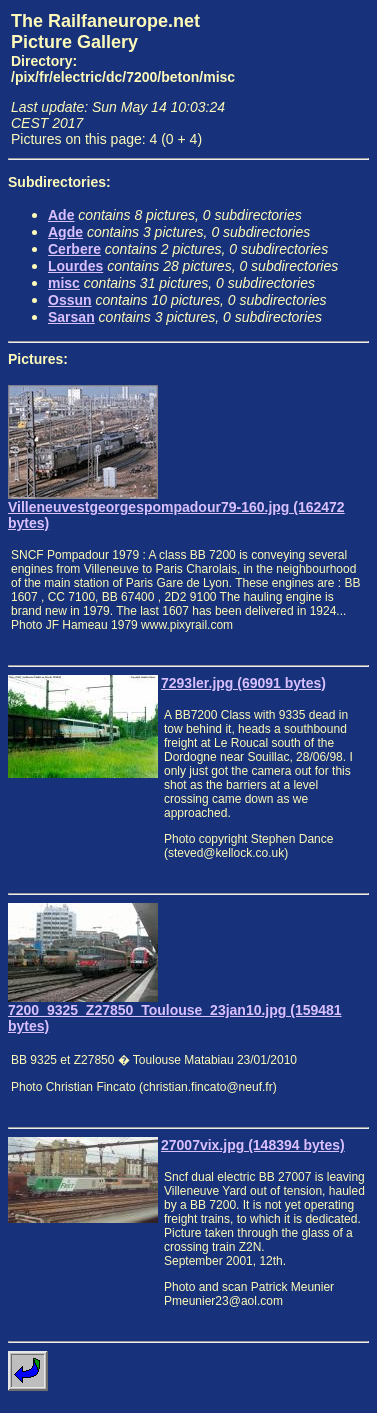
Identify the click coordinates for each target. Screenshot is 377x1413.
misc (64, 283)
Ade (61, 215)
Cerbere (74, 249)
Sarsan (71, 317)
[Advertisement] (306, 73)
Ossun (70, 300)
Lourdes (75, 266)
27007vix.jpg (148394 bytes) (253, 1145)
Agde (65, 232)
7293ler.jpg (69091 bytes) (243, 683)
